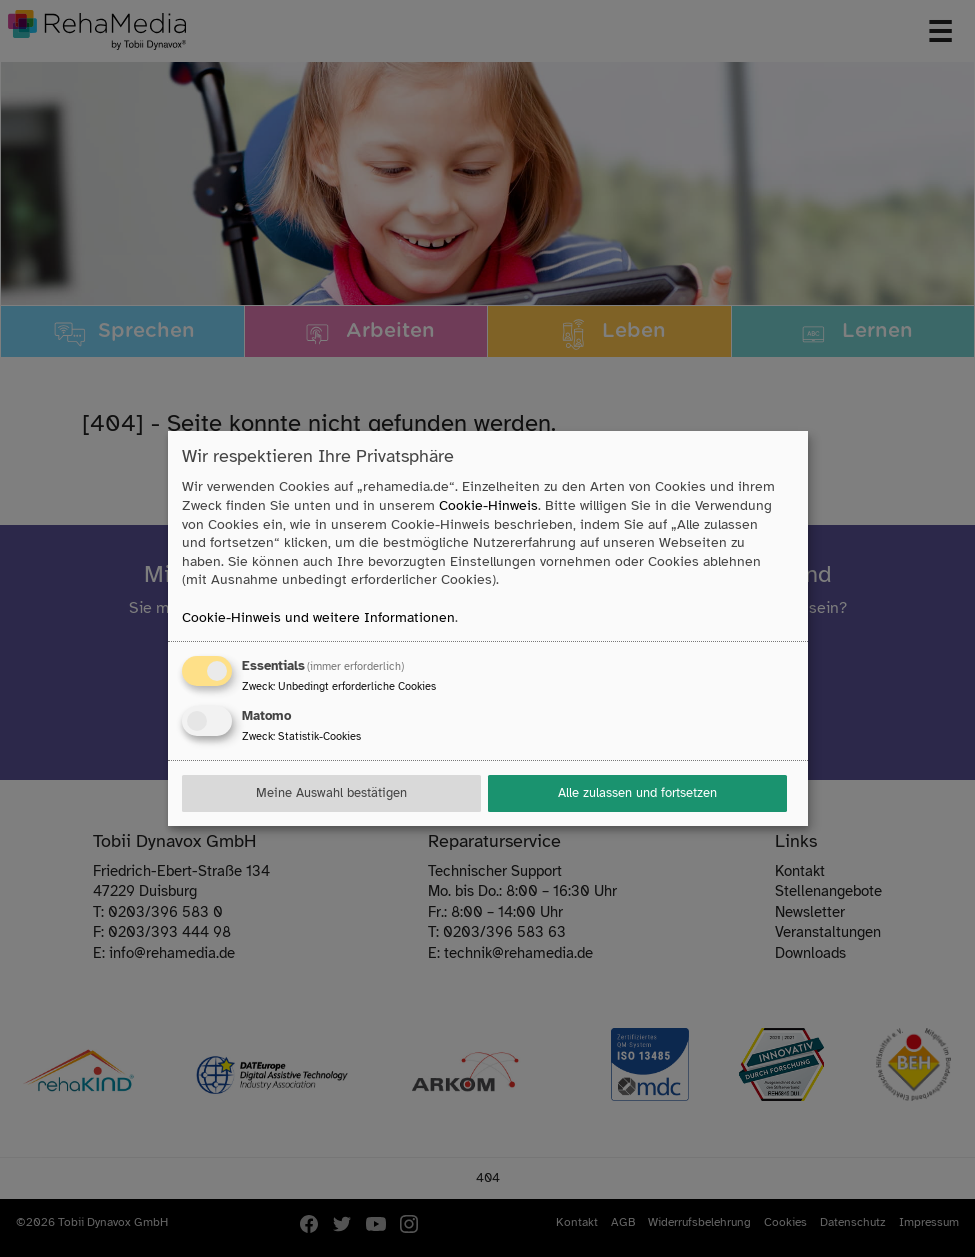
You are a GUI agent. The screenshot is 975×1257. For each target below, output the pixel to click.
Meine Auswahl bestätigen (331, 793)
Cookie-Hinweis (488, 505)
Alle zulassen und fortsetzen (637, 793)
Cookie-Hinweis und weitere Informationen (318, 617)
